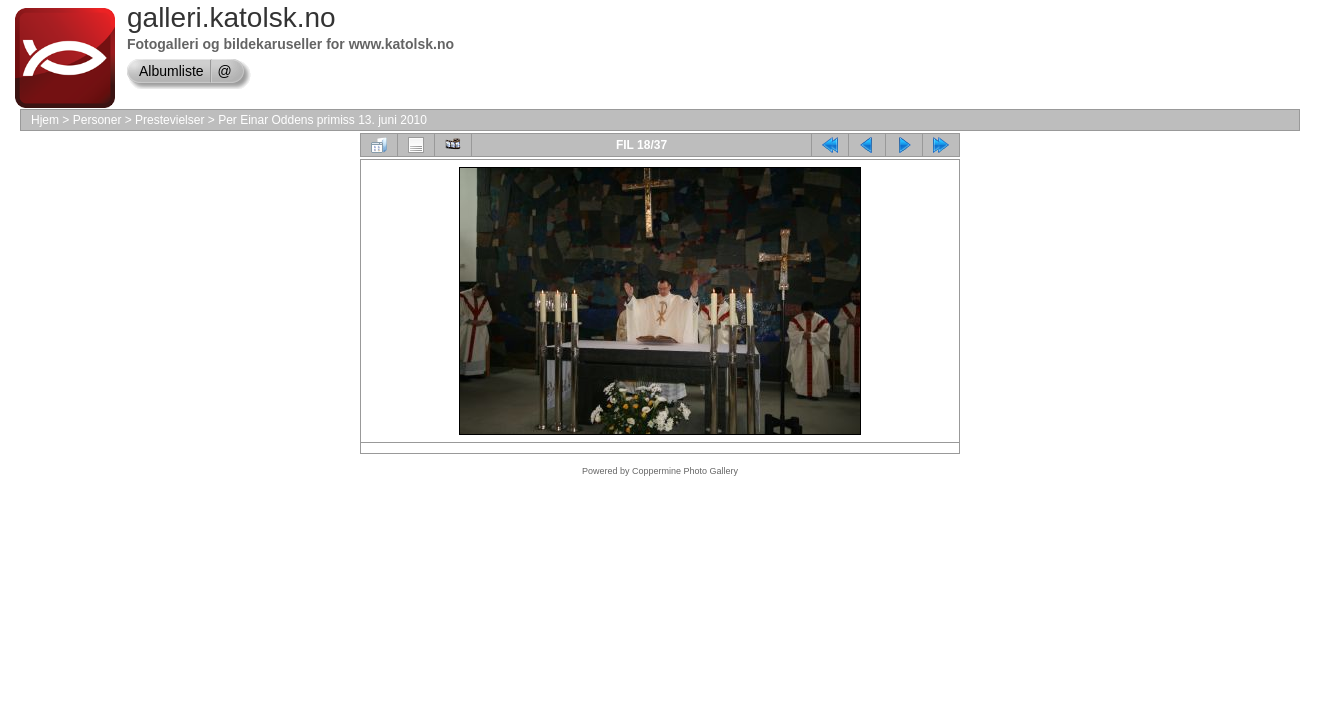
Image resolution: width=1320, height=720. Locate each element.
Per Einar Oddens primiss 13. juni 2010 (322, 120)
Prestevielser (169, 120)
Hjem (45, 120)
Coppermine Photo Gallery (685, 471)
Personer (97, 120)
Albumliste (171, 71)
